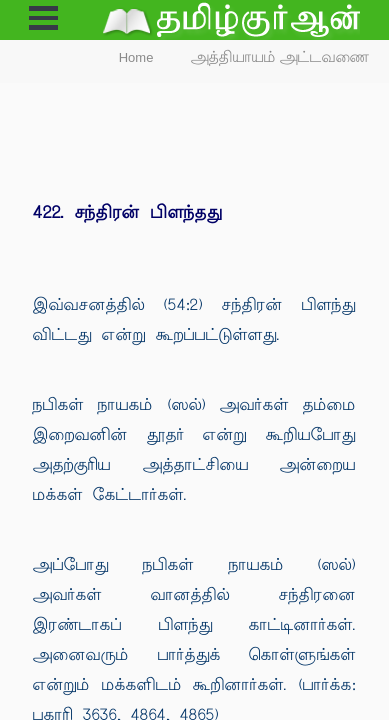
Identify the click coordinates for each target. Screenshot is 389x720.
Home (136, 57)
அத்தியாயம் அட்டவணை (280, 57)
